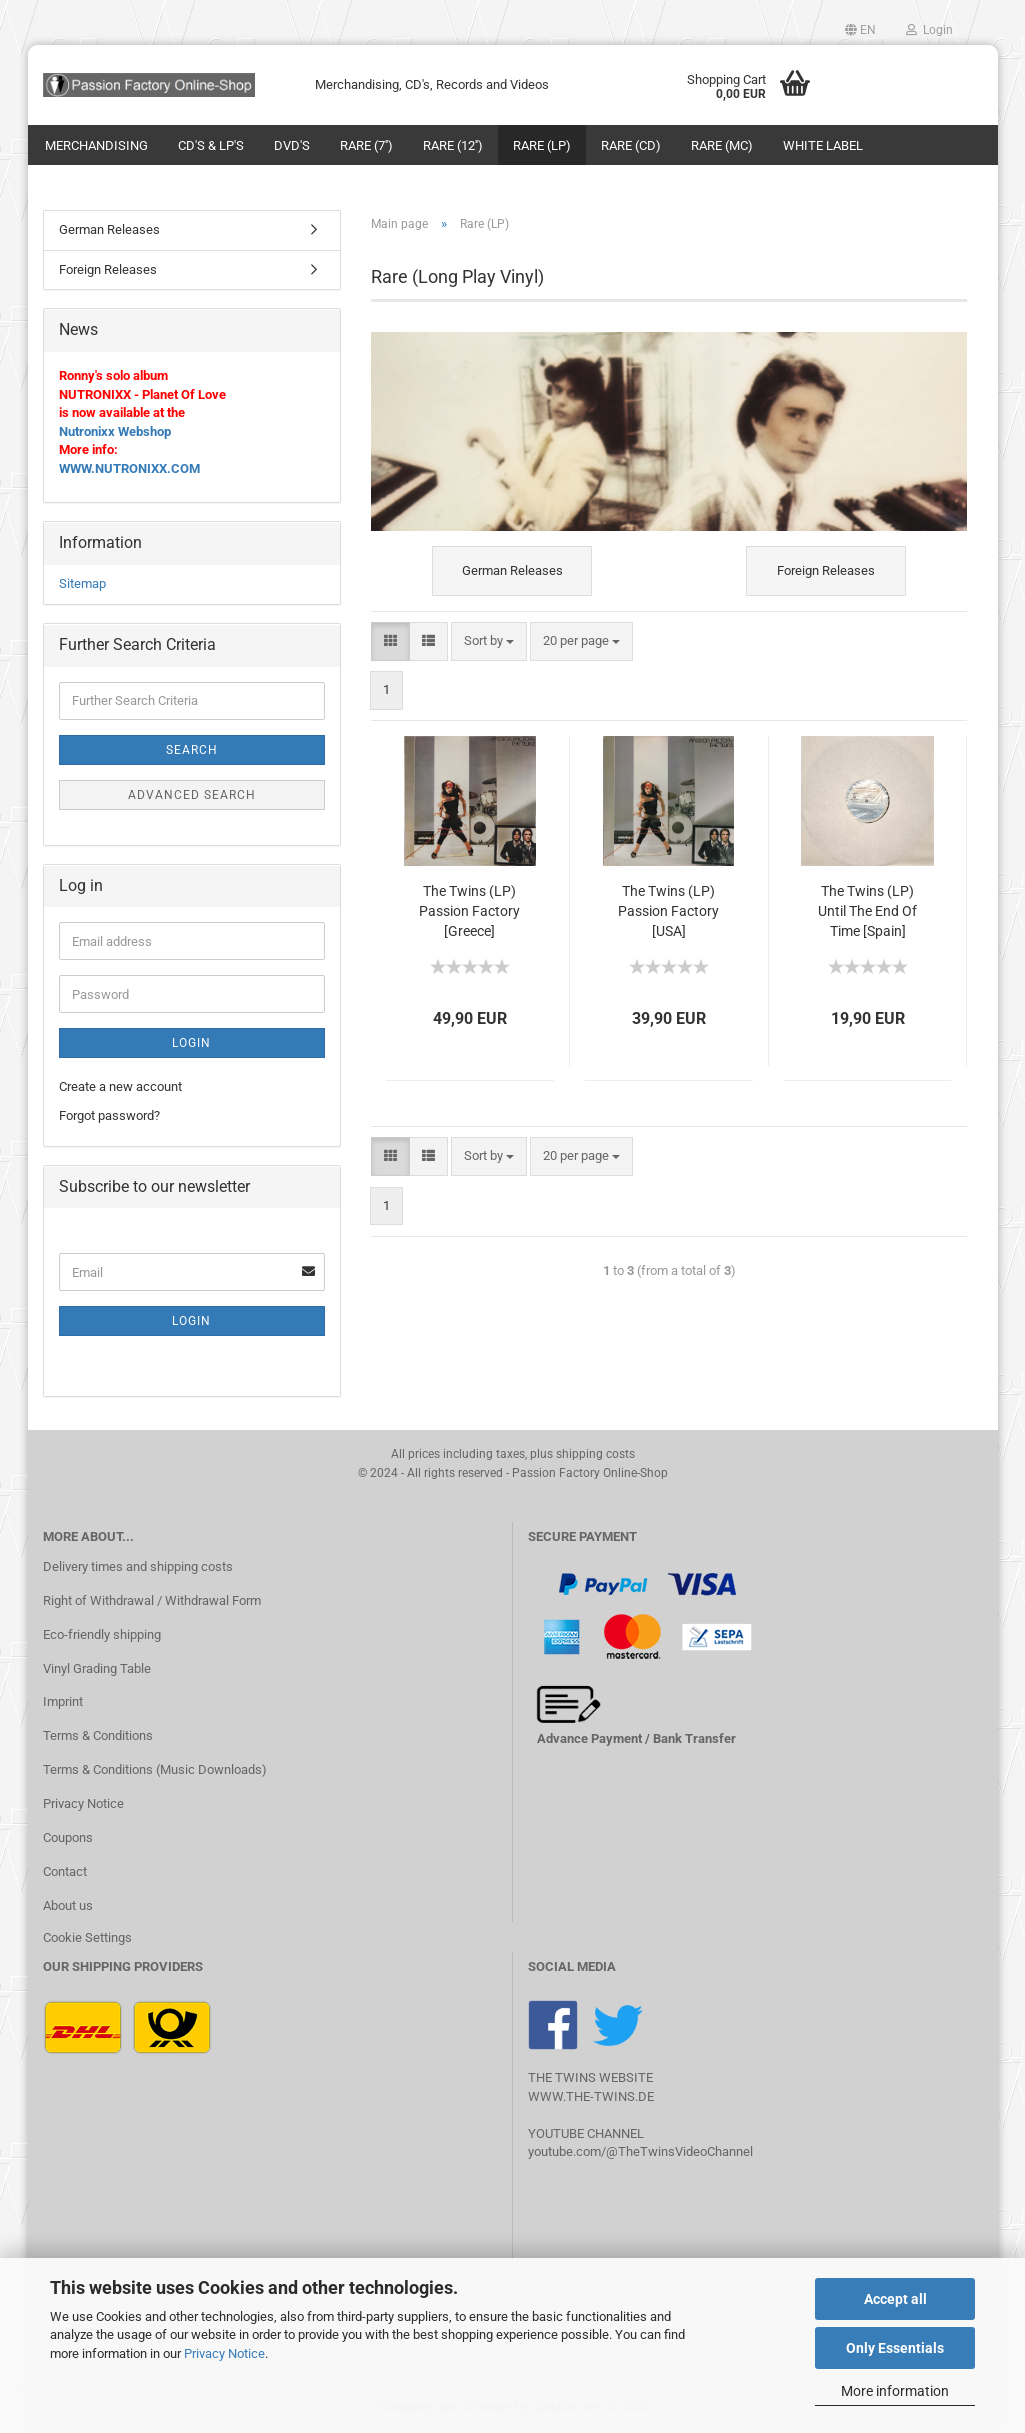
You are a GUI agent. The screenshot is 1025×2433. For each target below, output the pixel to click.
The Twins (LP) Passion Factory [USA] (668, 911)
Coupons (68, 1837)
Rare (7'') (366, 145)
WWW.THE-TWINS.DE (591, 2096)
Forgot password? (109, 1115)
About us (68, 1905)
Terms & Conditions (98, 1735)
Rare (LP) (542, 145)
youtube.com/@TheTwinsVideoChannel (640, 2151)
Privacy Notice (224, 2353)
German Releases (109, 229)
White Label (823, 145)
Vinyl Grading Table (97, 1668)
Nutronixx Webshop (115, 431)
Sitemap (82, 583)
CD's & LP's (211, 145)
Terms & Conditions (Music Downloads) (155, 1769)
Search (192, 750)
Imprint (63, 1701)
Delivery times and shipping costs (138, 1566)
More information (895, 2391)
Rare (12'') (453, 145)
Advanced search (192, 795)
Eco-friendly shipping (102, 1634)
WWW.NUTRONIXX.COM (129, 468)
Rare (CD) (631, 145)
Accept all (895, 2299)
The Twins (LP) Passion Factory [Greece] (469, 911)
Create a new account (120, 1086)
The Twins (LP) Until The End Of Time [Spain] (867, 911)
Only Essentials (895, 2348)
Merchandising (96, 145)
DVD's (292, 145)
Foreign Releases (108, 269)
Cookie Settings (87, 1937)
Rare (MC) (722, 145)
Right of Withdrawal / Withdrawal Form (152, 1600)
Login (929, 30)
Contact (65, 1871)
